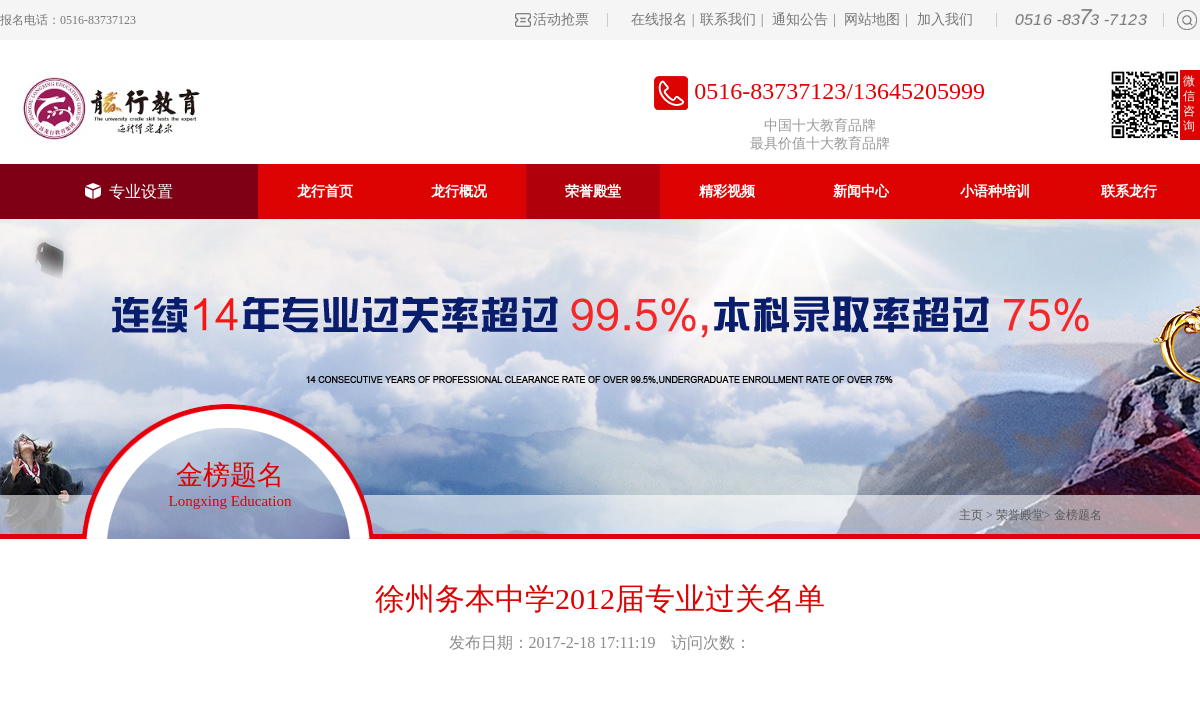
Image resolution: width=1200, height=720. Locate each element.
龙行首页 (325, 191)
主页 (971, 515)
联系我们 (728, 19)
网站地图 (872, 19)
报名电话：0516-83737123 (68, 20)
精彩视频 (727, 191)
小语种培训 (995, 191)
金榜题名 (1078, 515)
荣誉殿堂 (593, 191)
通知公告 (800, 19)
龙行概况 (459, 191)
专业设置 (129, 191)
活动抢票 (561, 19)
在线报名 (659, 19)
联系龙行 (1129, 191)
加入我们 (945, 19)
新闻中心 (861, 191)
